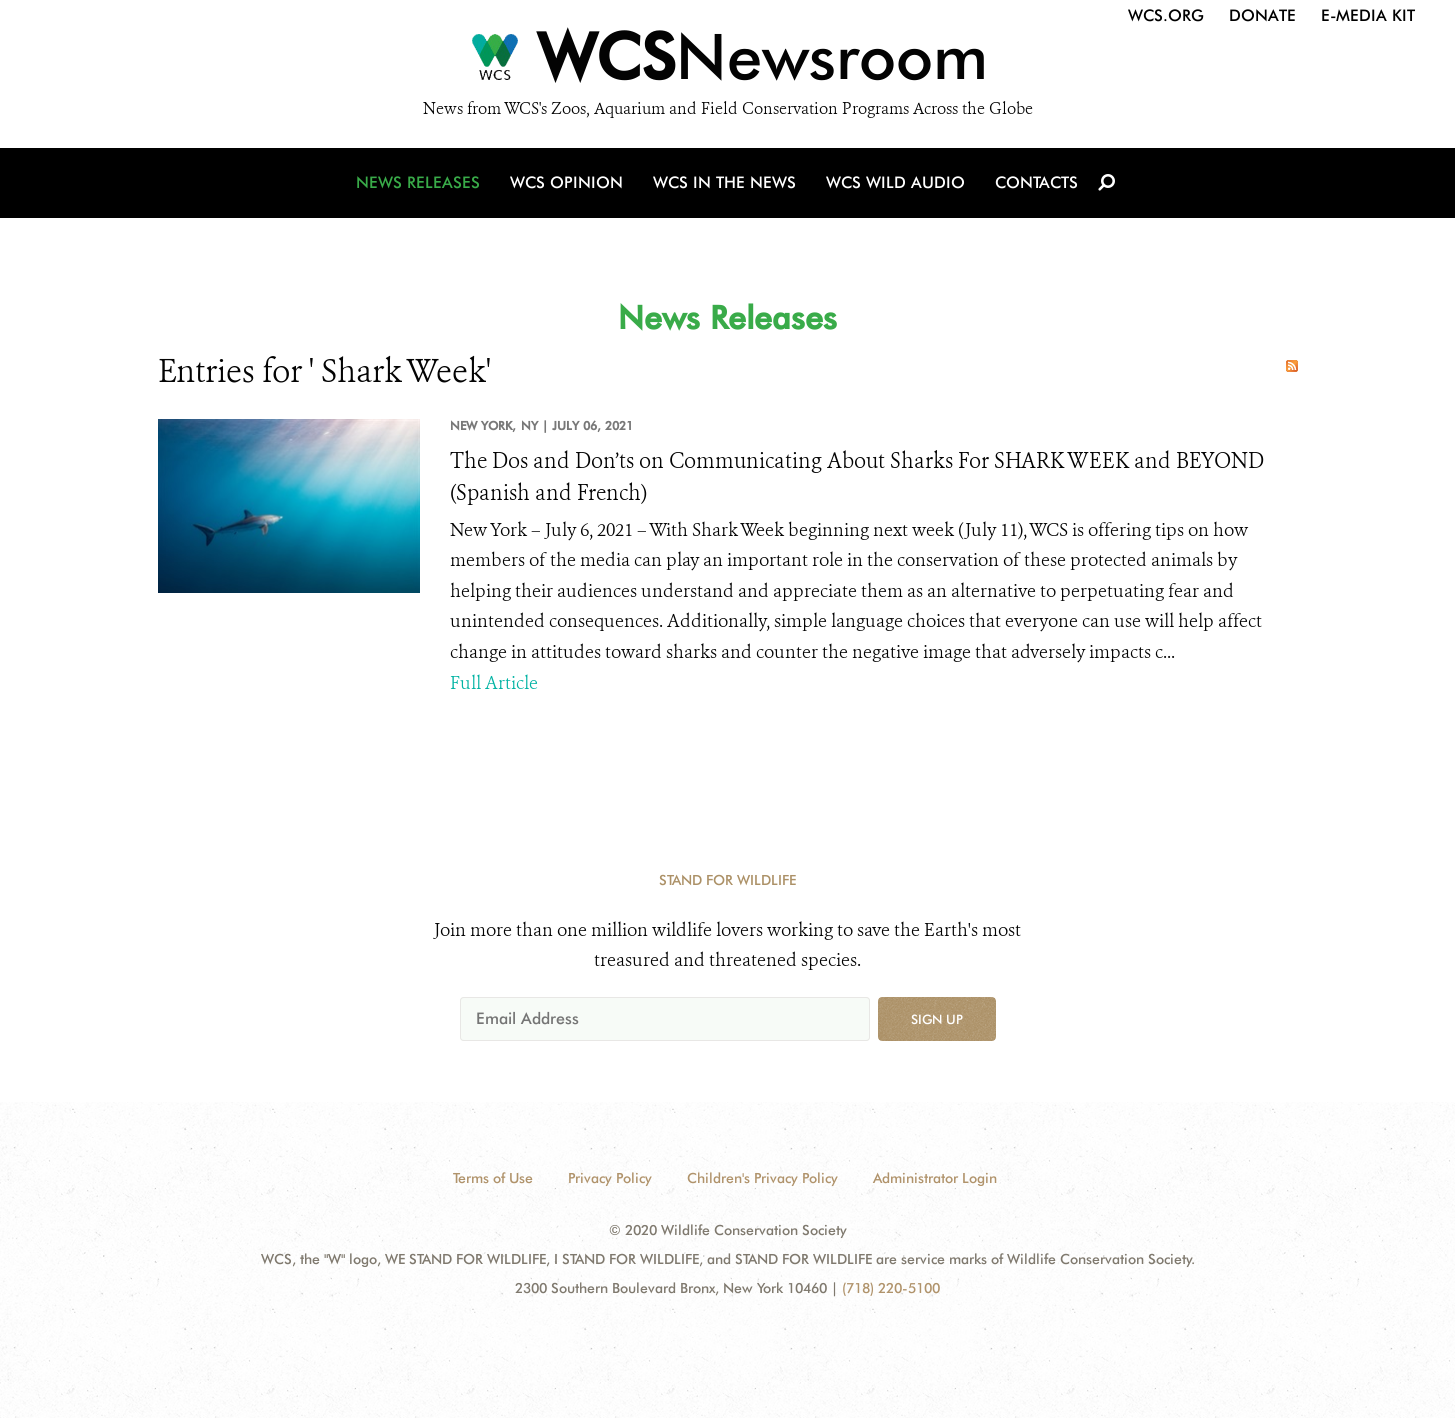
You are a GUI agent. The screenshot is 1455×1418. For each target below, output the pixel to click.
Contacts (1036, 182)
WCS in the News (724, 182)
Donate (1262, 15)
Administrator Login (935, 1178)
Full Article (494, 683)
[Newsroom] (727, 62)
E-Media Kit (1368, 15)
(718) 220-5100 (891, 1288)
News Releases (418, 182)
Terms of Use (493, 1178)
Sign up (937, 1019)
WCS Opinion (566, 182)
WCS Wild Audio (895, 182)
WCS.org (1166, 15)
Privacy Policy (610, 1178)
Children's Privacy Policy (762, 1178)
